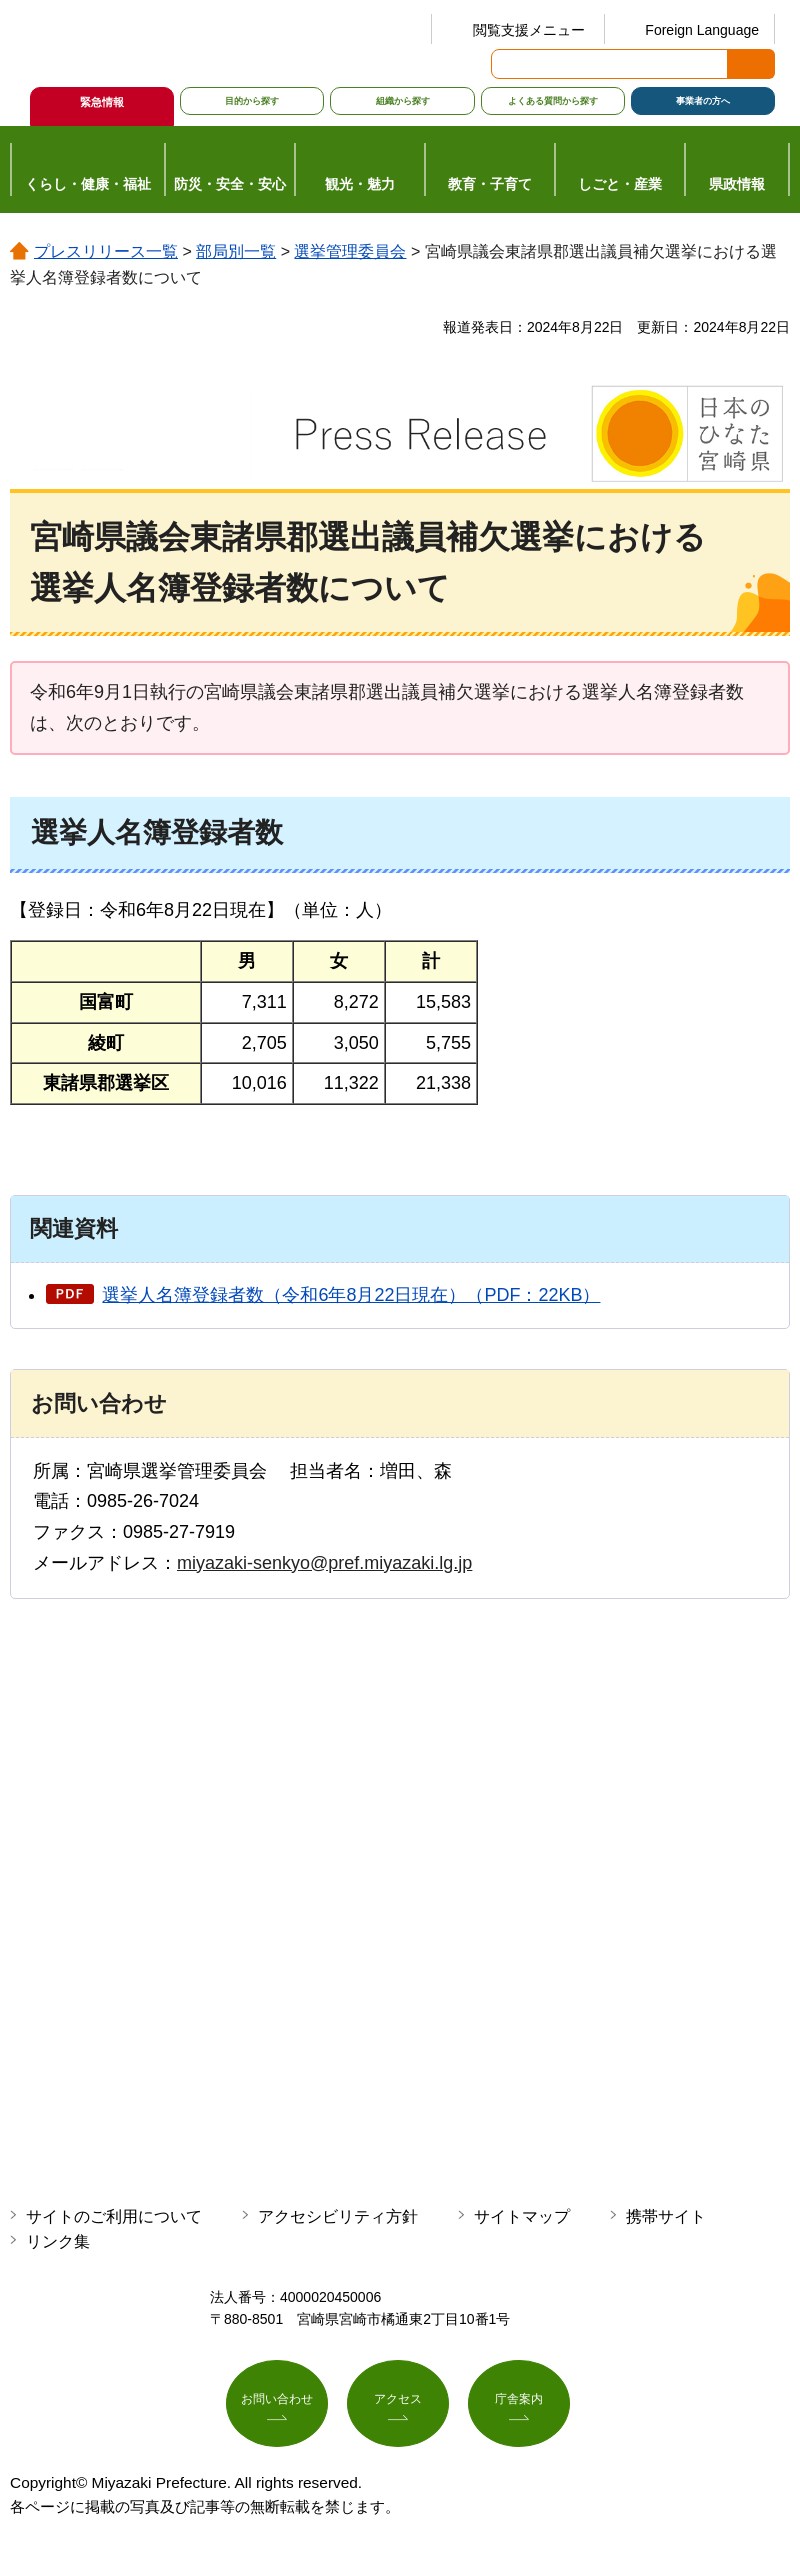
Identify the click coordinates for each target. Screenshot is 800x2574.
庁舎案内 (519, 2406)
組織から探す (403, 101)
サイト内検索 (508, 64)
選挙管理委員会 (350, 251)
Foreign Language (702, 30)
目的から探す (252, 101)
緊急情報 (102, 102)
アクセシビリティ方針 (338, 2216)
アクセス (398, 2406)
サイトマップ (522, 2216)
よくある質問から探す (553, 101)
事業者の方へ (703, 101)
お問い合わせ (277, 2406)
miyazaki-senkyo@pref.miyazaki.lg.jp (324, 1563)
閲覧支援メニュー (529, 30)
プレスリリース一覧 (106, 251)
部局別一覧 (236, 251)
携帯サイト (666, 2216)
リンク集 (58, 2241)
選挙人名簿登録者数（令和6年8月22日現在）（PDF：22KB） (351, 1295)
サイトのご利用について (114, 2216)
